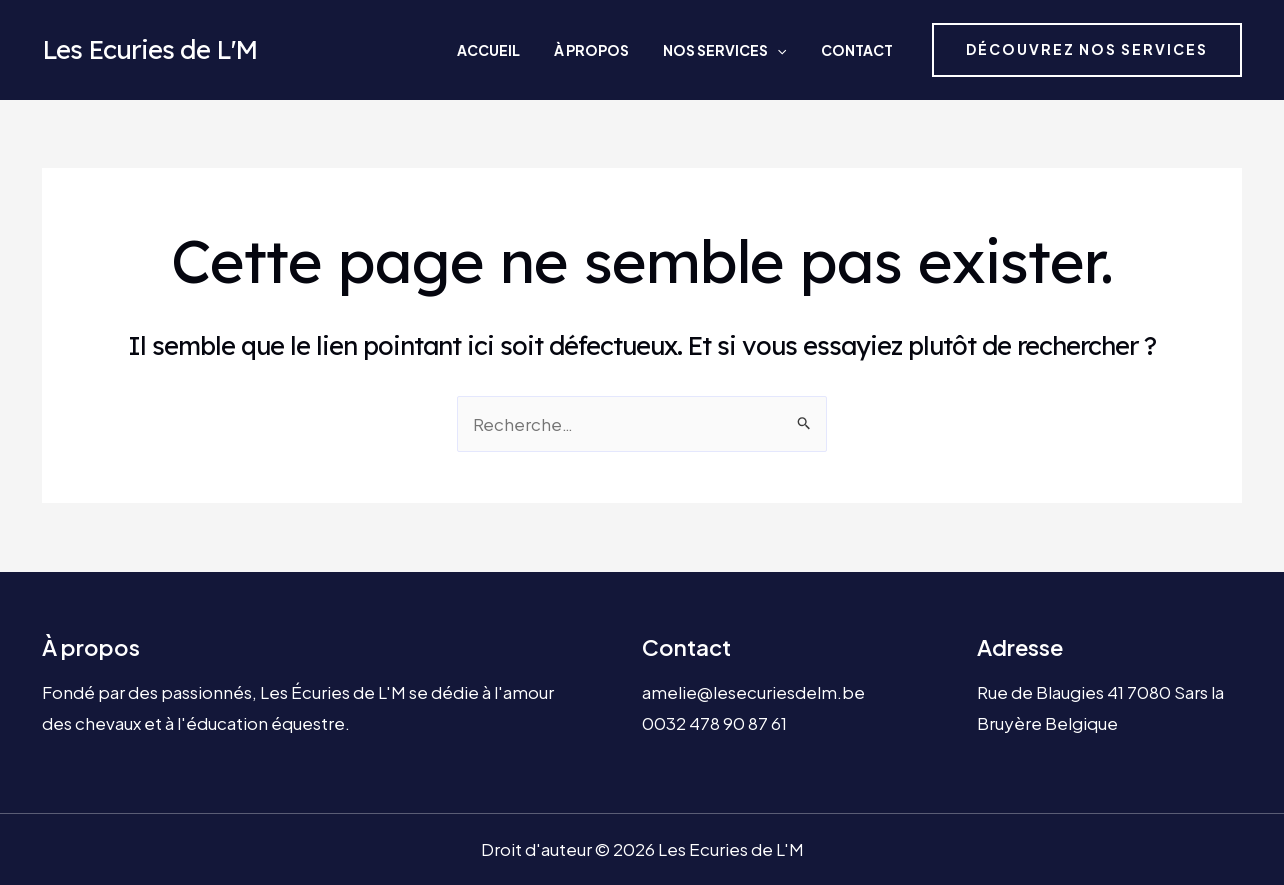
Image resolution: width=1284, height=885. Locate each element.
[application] (797, 50)
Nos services (744, 50)
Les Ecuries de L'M (149, 49)
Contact (859, 50)
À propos (628, 50)
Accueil (542, 50)
